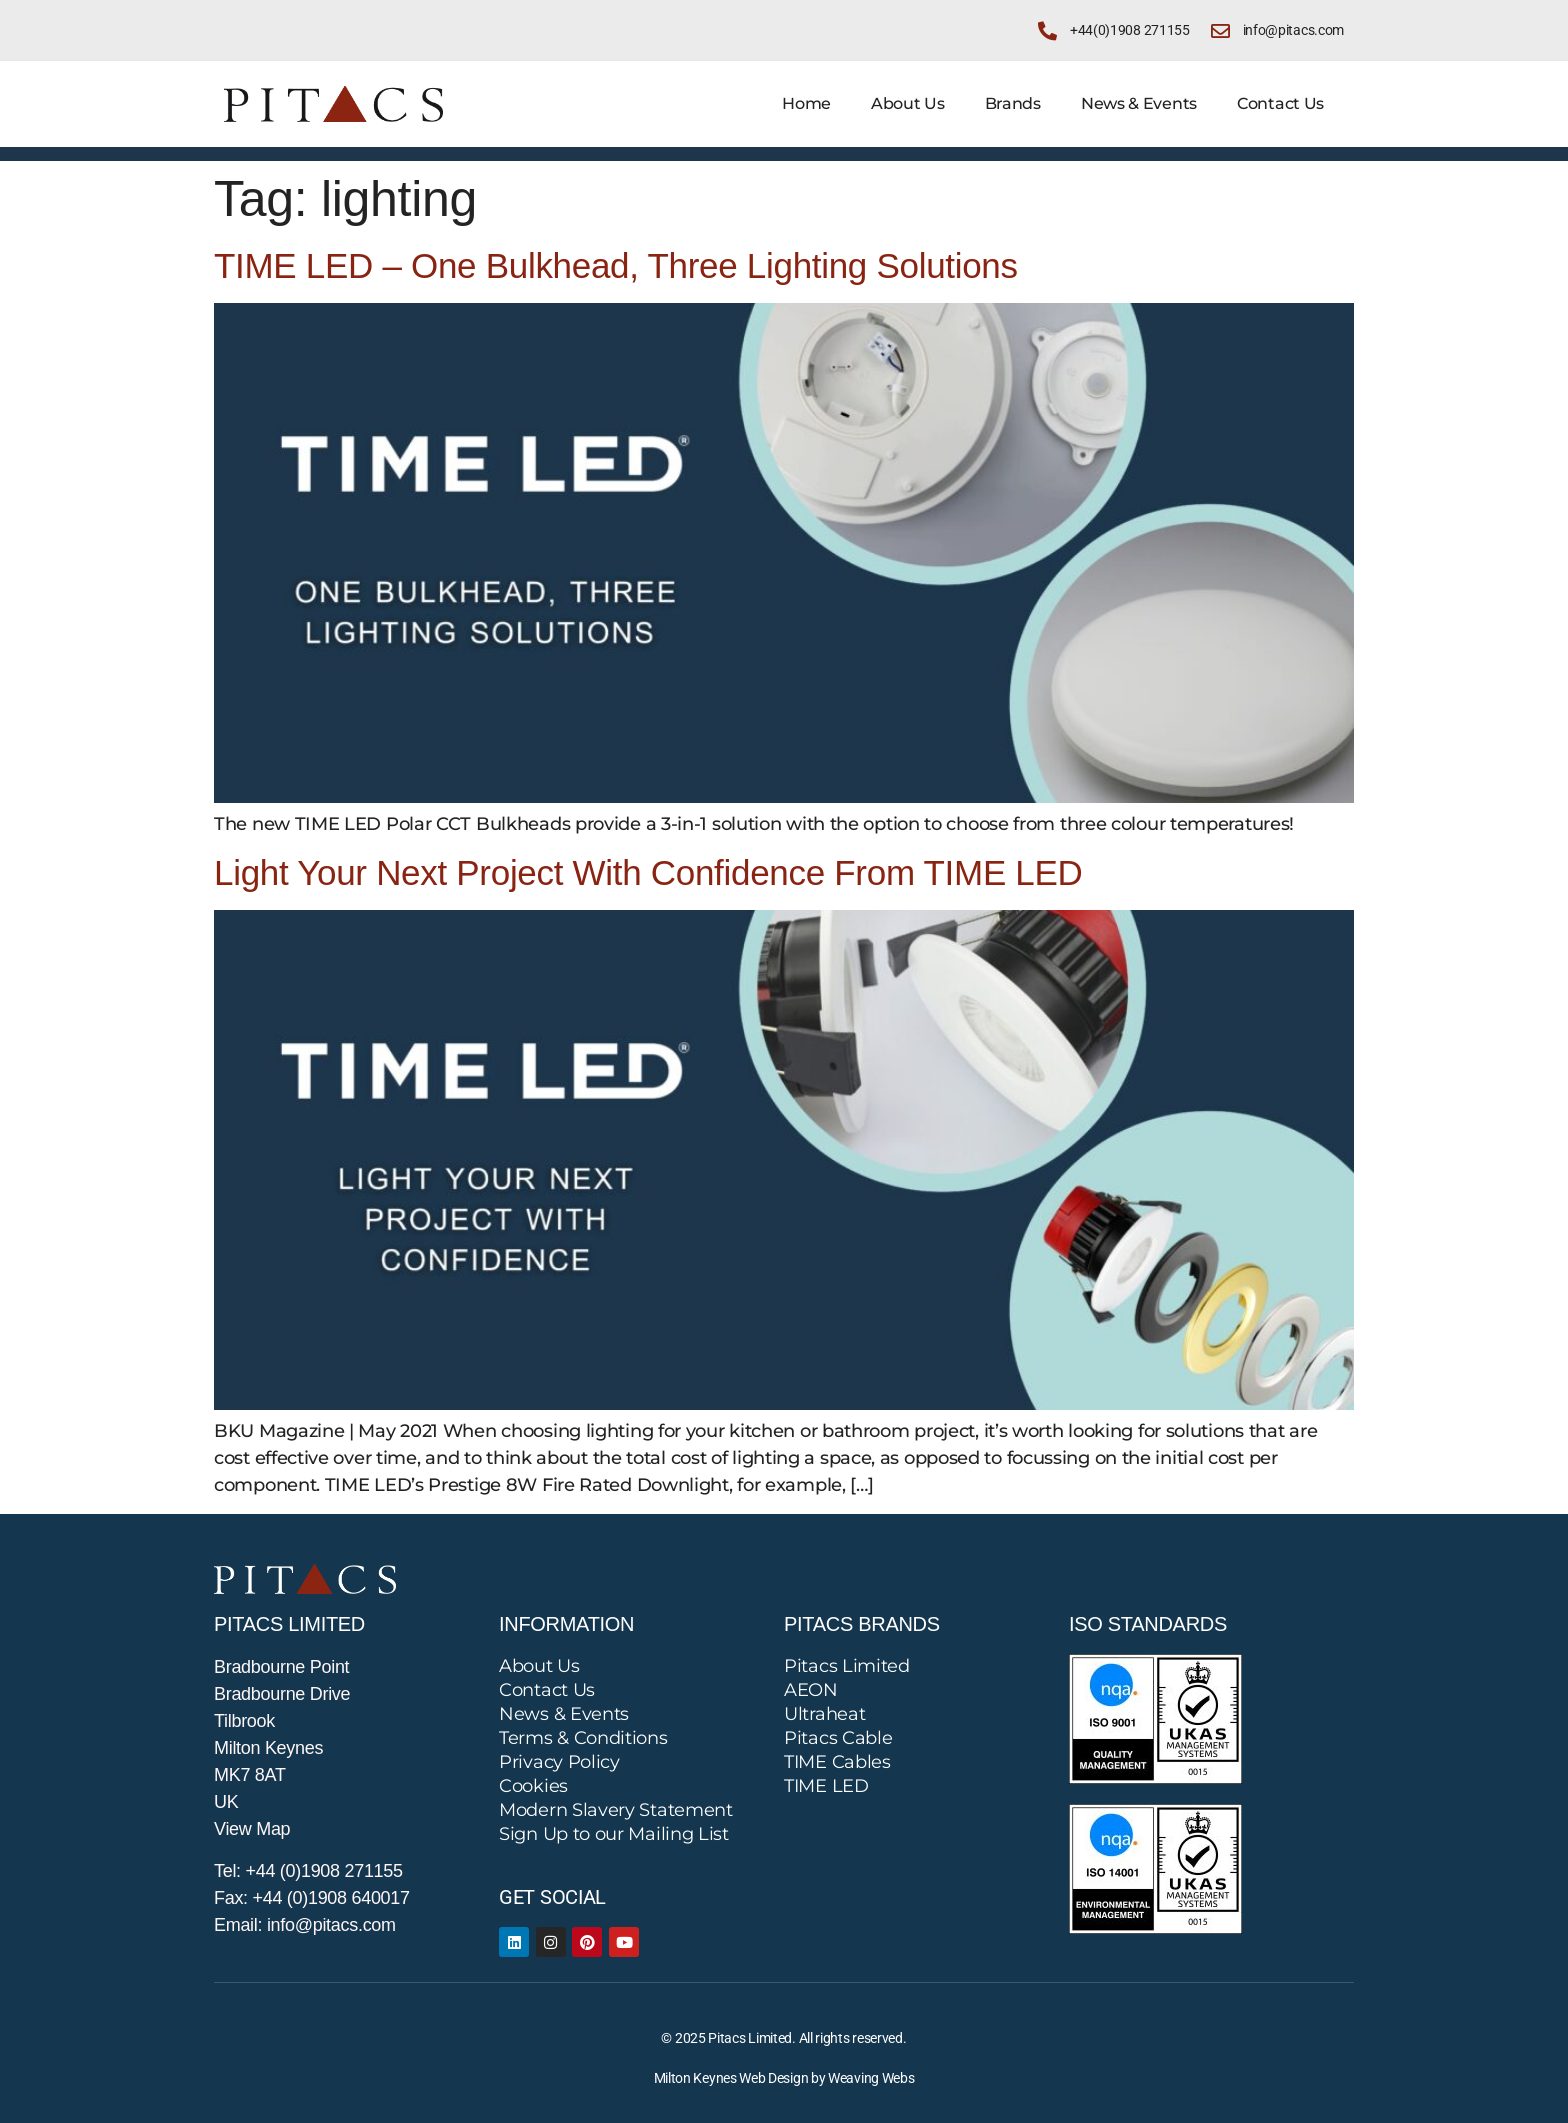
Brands (1013, 103)
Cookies (533, 1786)
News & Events (1139, 103)
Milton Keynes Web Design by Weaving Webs (784, 2078)
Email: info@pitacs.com (305, 1925)
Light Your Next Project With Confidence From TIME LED (648, 872)
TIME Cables (837, 1762)
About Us (908, 103)
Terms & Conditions (583, 1738)
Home (806, 103)
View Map (252, 1829)
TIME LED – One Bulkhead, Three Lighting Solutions (616, 265)
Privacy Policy (559, 1762)
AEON (811, 1690)
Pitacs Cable (838, 1738)
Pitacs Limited (847, 1666)
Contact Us (1280, 103)
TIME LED (826, 1786)
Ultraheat (824, 1714)
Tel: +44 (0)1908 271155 (308, 1871)
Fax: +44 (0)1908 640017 (312, 1898)
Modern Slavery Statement (616, 1810)
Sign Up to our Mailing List (614, 1834)
